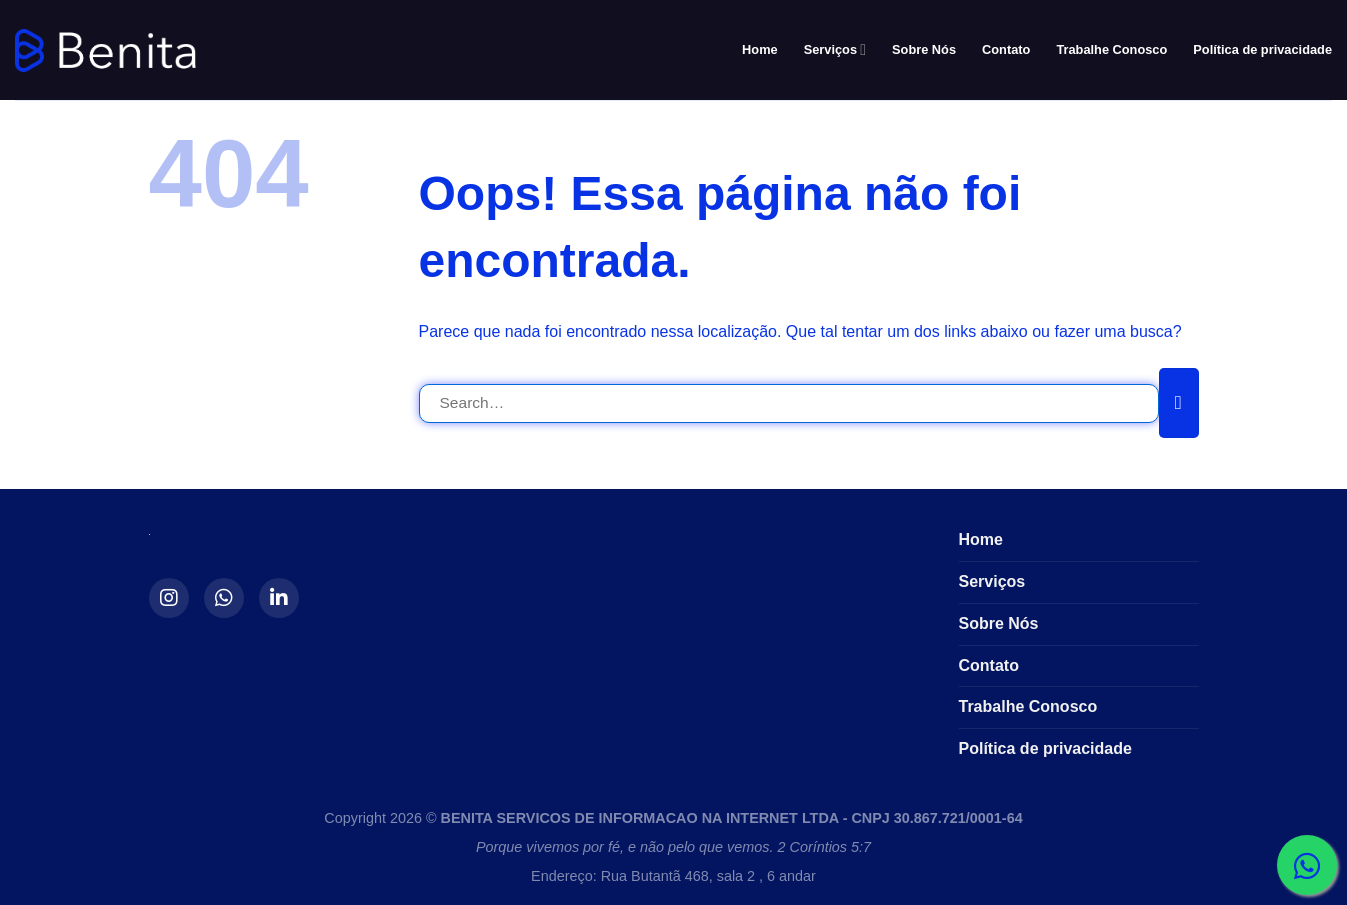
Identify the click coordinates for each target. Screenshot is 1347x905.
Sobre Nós (924, 49)
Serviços (835, 49)
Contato (1006, 49)
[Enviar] (1179, 403)
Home (760, 49)
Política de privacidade (1262, 49)
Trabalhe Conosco (1111, 49)
